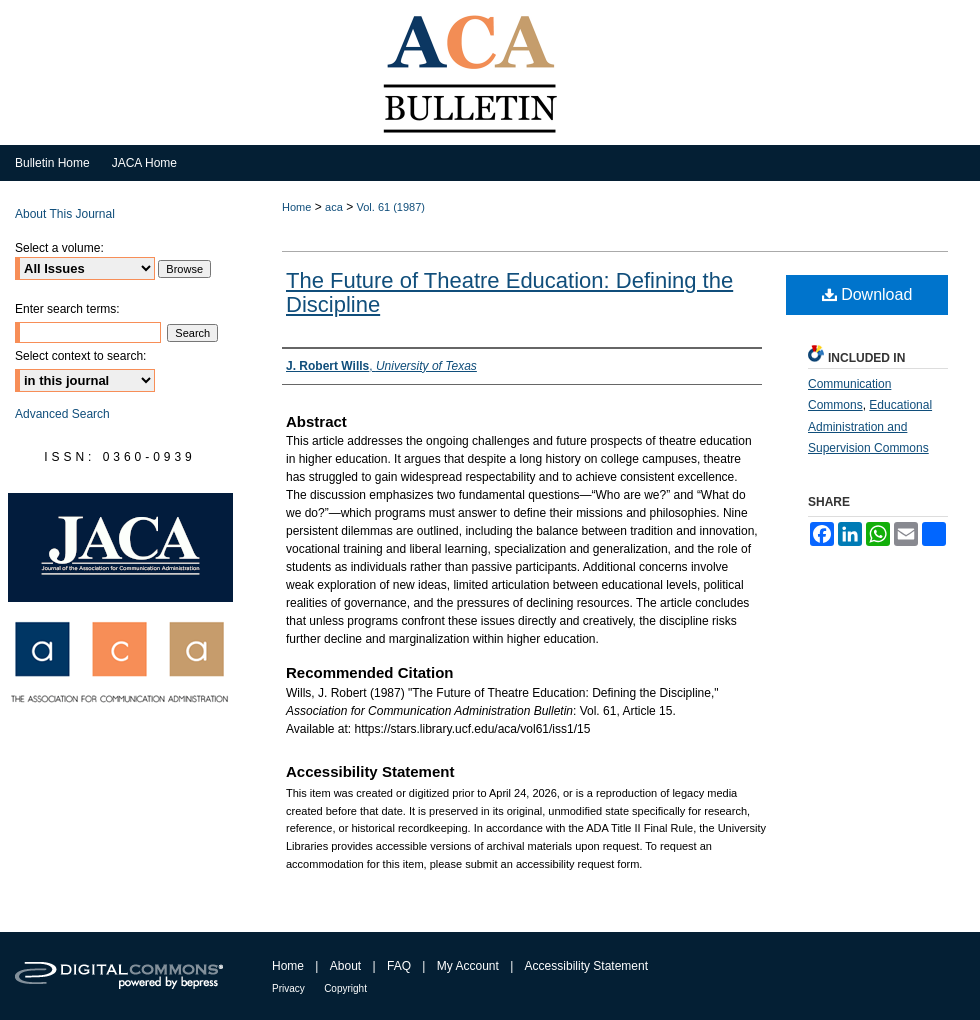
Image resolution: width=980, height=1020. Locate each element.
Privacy (288, 988)
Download (867, 294)
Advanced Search (62, 414)
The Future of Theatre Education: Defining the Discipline (509, 292)
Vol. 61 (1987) (391, 207)
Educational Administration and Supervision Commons (870, 426)
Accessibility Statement (586, 966)
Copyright (345, 988)
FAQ (399, 966)
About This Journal (65, 214)
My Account (468, 966)
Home (296, 207)
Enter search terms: (67, 309)
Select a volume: (59, 248)
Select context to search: (80, 356)
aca (334, 207)
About (345, 966)
